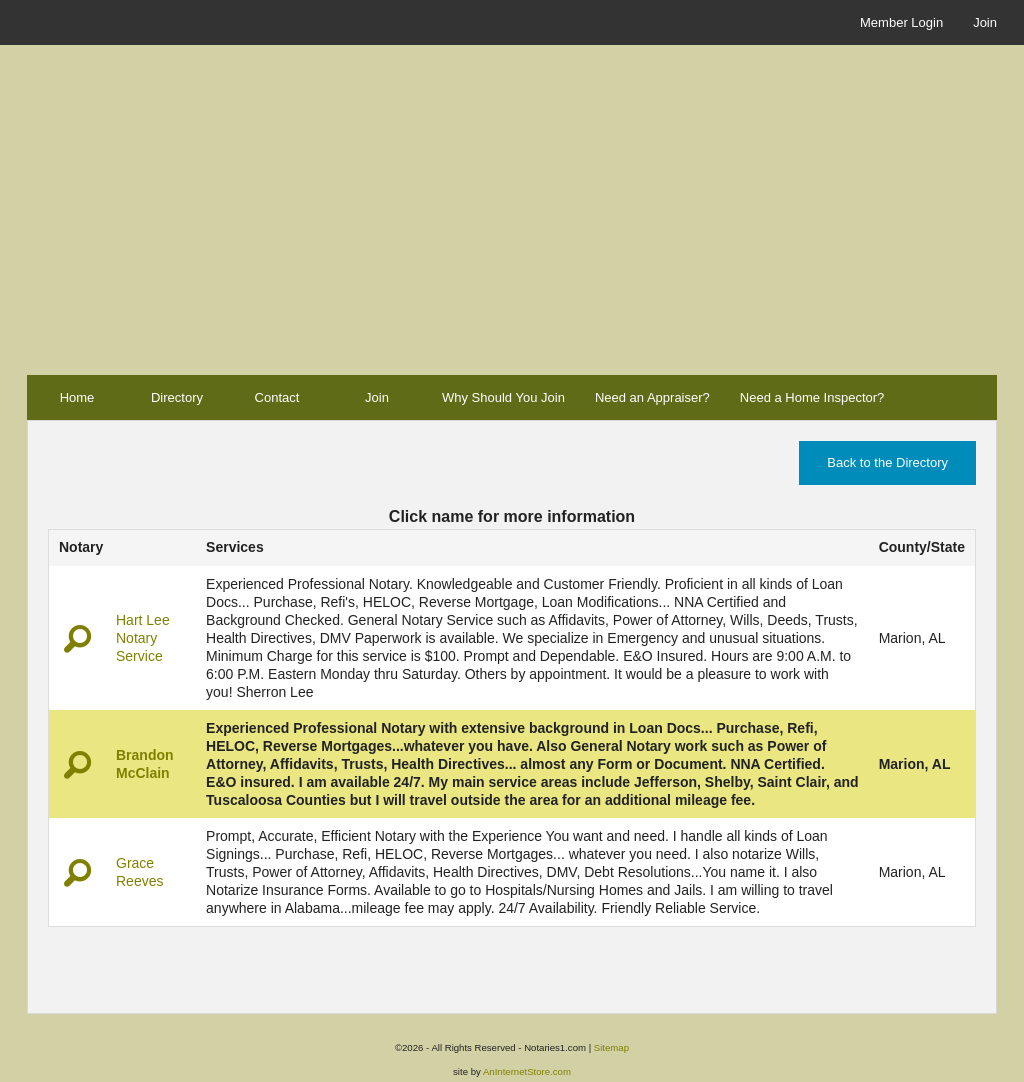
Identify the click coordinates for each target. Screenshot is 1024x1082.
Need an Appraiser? (652, 397)
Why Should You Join (503, 397)
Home (77, 397)
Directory (177, 397)
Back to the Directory (887, 462)
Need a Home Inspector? (812, 397)
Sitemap (611, 1047)
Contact (277, 397)
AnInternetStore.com (527, 1071)
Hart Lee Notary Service (143, 638)
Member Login (901, 22)
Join (985, 22)
